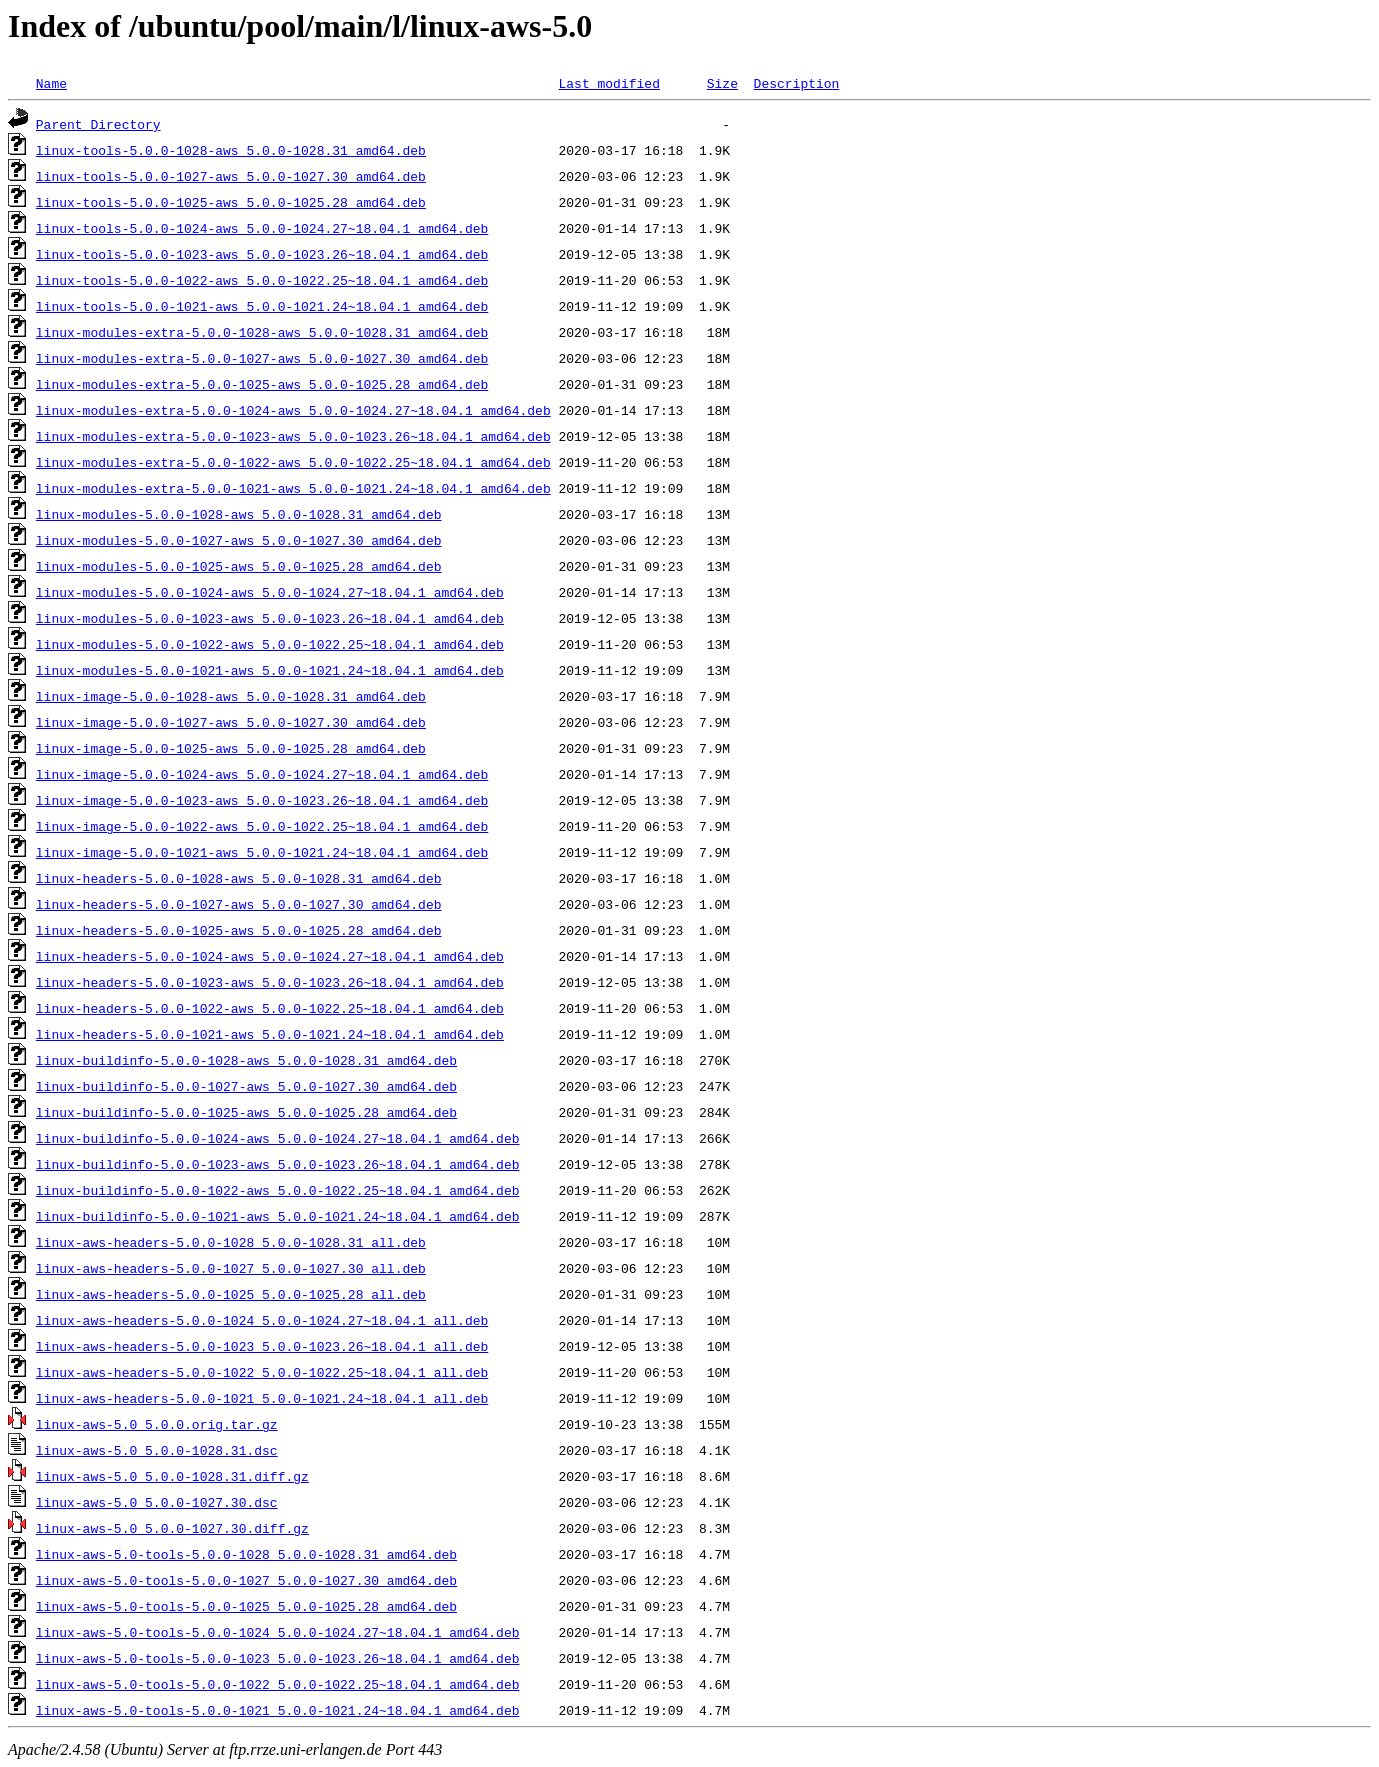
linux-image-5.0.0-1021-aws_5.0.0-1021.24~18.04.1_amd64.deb (262, 852)
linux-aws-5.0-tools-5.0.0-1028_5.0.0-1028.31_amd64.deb (246, 1554)
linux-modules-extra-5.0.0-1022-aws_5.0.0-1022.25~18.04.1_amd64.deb (293, 462)
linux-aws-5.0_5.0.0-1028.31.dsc (157, 1450)
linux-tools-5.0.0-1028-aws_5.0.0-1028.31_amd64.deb (231, 150)
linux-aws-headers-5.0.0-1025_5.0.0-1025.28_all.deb (231, 1294)
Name (51, 83)
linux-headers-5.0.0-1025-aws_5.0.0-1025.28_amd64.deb (239, 930)
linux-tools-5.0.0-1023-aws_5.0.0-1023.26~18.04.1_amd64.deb (262, 254)
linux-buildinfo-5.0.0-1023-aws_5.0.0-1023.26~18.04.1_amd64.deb (278, 1164)
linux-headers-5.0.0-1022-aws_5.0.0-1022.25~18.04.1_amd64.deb (270, 1008)
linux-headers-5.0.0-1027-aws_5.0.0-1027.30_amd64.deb (239, 904)
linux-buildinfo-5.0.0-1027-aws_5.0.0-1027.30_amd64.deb (246, 1086)
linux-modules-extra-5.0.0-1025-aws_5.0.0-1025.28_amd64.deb (262, 384)
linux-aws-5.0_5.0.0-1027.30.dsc (157, 1502)
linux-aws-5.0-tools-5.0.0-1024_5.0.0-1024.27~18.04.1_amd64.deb (278, 1632)
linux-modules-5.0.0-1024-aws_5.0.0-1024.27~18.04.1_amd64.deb (270, 592)
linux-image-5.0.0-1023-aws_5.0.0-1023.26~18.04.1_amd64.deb (262, 800)
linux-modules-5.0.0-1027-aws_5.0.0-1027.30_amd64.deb (239, 540)
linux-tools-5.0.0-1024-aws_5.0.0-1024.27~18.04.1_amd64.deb (262, 228)
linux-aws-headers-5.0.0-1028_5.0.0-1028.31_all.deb (231, 1242)
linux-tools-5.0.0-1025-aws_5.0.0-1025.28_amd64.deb (231, 202)
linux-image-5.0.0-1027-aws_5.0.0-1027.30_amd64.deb (231, 722)
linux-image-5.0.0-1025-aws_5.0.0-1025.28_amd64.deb (231, 748)
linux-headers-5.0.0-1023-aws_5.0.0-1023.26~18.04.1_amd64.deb (270, 982)
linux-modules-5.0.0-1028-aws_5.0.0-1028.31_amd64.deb (239, 514)
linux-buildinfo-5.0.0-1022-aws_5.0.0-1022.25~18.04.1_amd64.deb (278, 1190)
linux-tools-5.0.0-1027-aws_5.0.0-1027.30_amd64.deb (231, 176)
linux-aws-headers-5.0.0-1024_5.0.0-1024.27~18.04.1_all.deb (262, 1320)
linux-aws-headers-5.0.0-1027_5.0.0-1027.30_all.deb (231, 1268)
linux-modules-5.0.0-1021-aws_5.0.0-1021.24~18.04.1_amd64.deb (270, 670)
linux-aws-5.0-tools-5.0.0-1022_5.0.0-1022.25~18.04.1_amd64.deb (278, 1684)
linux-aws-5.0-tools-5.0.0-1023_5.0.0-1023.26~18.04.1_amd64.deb (278, 1658)
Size (722, 83)
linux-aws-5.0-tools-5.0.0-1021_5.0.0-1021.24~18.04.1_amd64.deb (278, 1710)
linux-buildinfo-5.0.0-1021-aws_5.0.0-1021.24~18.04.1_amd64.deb (278, 1216)
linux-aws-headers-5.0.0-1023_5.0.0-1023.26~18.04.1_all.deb (262, 1346)
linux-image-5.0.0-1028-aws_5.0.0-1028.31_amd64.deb (231, 696)
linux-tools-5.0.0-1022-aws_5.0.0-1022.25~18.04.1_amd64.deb (262, 280)
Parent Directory (98, 124)
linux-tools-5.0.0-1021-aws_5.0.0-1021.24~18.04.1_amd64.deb (262, 306)
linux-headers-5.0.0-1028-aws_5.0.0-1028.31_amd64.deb (239, 878)
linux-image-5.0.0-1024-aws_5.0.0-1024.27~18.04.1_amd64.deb (262, 774)
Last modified (608, 83)
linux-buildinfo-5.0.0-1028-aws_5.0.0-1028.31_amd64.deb (246, 1060)
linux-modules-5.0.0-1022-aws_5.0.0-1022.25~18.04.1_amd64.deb (270, 644)
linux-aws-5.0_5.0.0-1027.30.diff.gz (172, 1528)
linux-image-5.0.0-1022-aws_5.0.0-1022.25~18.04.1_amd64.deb (262, 826)
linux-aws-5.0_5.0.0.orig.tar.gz (157, 1424)
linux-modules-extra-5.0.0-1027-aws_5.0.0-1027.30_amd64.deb (262, 358)
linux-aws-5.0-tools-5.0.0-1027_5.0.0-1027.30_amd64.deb (246, 1580)
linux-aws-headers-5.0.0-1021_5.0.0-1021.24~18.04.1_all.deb (262, 1398)
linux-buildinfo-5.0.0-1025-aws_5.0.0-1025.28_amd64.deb (246, 1112)
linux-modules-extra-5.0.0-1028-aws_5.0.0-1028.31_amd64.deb (262, 332)
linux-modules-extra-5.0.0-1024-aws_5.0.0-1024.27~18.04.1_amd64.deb (293, 410)
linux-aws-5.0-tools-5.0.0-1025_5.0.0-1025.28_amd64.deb (246, 1606)
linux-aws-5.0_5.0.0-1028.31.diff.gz (172, 1476)
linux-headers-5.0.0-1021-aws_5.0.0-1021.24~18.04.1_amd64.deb (270, 1034)
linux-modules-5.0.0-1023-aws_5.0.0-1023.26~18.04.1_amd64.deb (270, 618)
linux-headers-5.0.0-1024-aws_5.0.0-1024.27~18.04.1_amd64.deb (270, 956)
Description (796, 83)
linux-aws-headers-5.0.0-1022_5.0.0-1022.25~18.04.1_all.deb (262, 1372)
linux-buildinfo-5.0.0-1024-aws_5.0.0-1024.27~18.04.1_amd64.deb (278, 1138)
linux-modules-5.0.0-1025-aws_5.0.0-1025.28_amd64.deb (239, 566)
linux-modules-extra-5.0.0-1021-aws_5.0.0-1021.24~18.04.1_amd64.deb (293, 488)
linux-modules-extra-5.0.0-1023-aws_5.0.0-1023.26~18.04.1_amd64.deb (293, 436)
